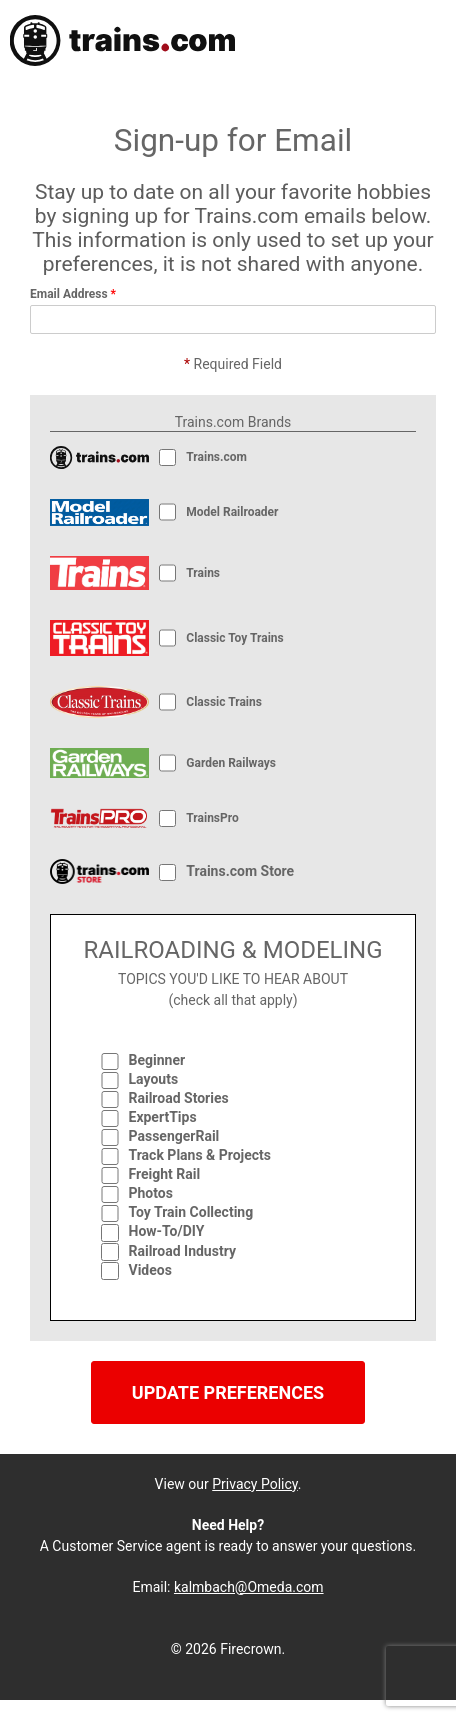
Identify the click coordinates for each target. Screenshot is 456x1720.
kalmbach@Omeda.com (249, 1587)
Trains (203, 573)
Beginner (157, 1060)
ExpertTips (163, 1117)
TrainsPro (212, 818)
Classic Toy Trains (234, 638)
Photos (151, 1193)
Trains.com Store (240, 871)
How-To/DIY (167, 1231)
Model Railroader (232, 512)
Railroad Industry (182, 1251)
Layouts (154, 1079)
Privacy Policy (254, 1484)
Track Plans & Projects (200, 1155)
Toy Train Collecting (191, 1212)
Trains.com (218, 457)
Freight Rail (165, 1174)
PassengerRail (174, 1136)
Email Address (73, 294)
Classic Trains (224, 702)
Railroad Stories (179, 1098)
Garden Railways (231, 763)
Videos (150, 1270)
